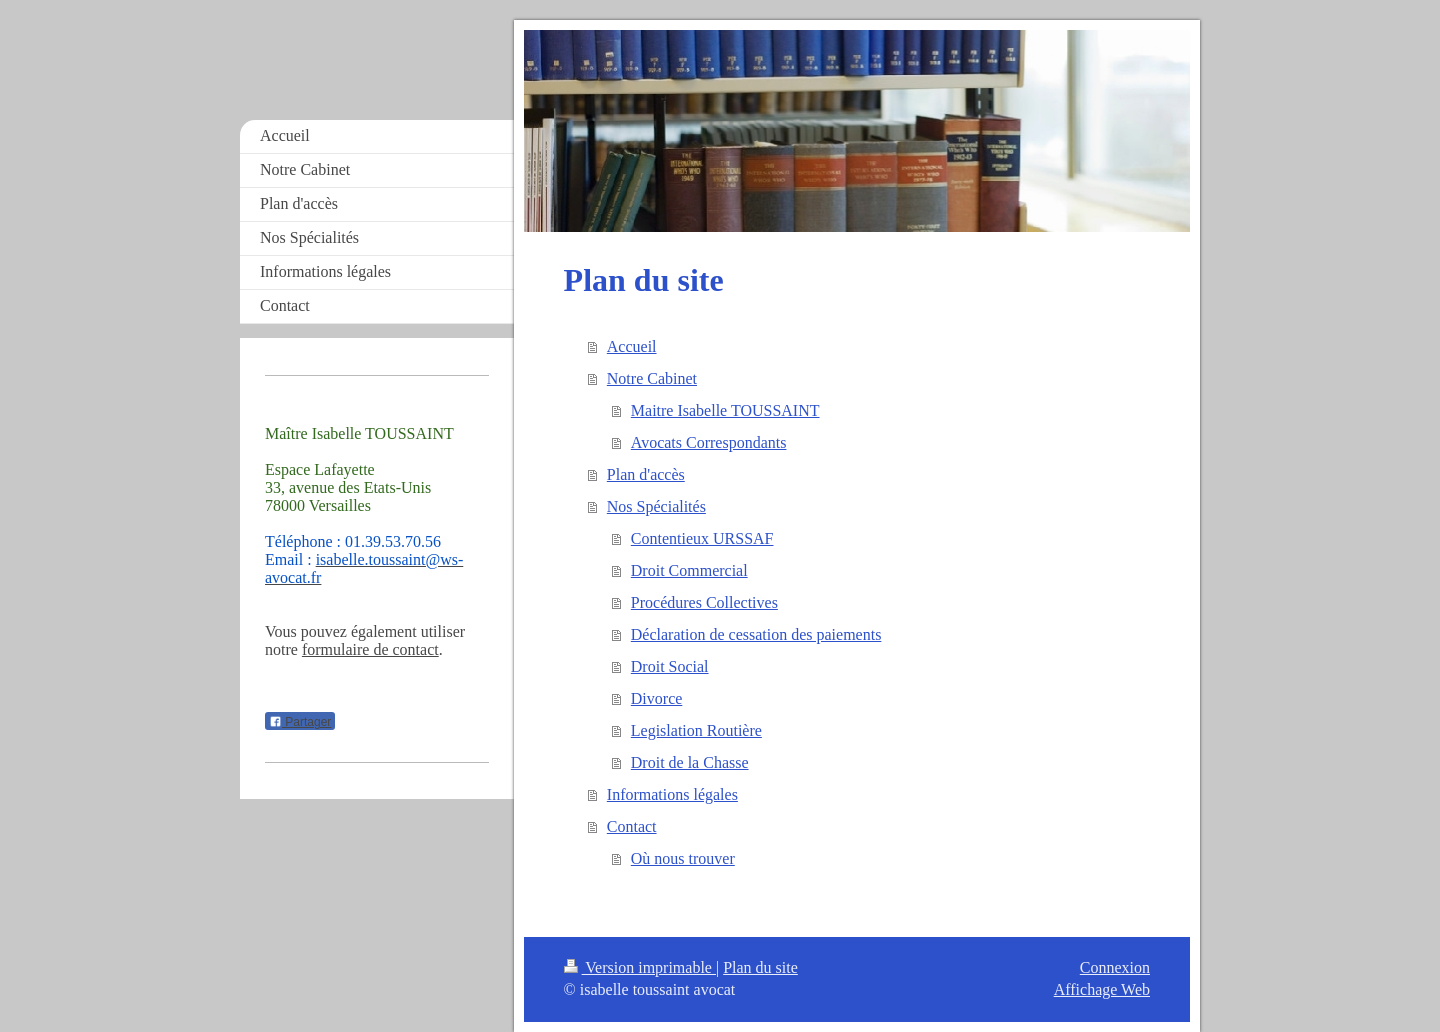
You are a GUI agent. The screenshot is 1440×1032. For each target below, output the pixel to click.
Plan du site (760, 967)
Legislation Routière (696, 730)
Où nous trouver (683, 858)
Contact (632, 826)
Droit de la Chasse (690, 762)
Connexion (1115, 967)
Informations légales (672, 794)
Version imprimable (640, 967)
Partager (300, 722)
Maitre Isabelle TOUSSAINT (725, 410)
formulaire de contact (370, 649)
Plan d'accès (646, 474)
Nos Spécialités (656, 506)
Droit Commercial (689, 570)
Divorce (657, 698)
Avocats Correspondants (709, 442)
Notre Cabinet (652, 378)
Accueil (632, 346)
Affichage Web (1102, 989)
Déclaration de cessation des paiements (756, 634)
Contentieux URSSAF (702, 538)
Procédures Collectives (704, 602)
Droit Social (670, 666)
